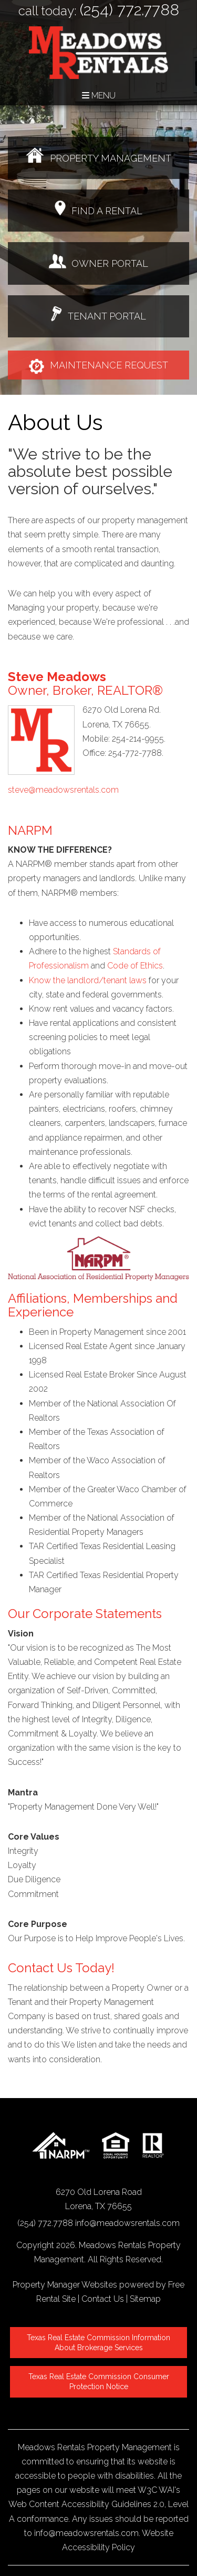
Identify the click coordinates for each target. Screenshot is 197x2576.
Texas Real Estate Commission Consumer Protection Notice (99, 2381)
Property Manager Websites (65, 2285)
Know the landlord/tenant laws (88, 980)
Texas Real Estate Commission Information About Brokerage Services (99, 2342)
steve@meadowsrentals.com (63, 790)
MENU (99, 96)
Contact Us (102, 2299)
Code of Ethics (135, 966)
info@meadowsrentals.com (127, 2223)
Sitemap (145, 2299)
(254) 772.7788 (129, 10)
